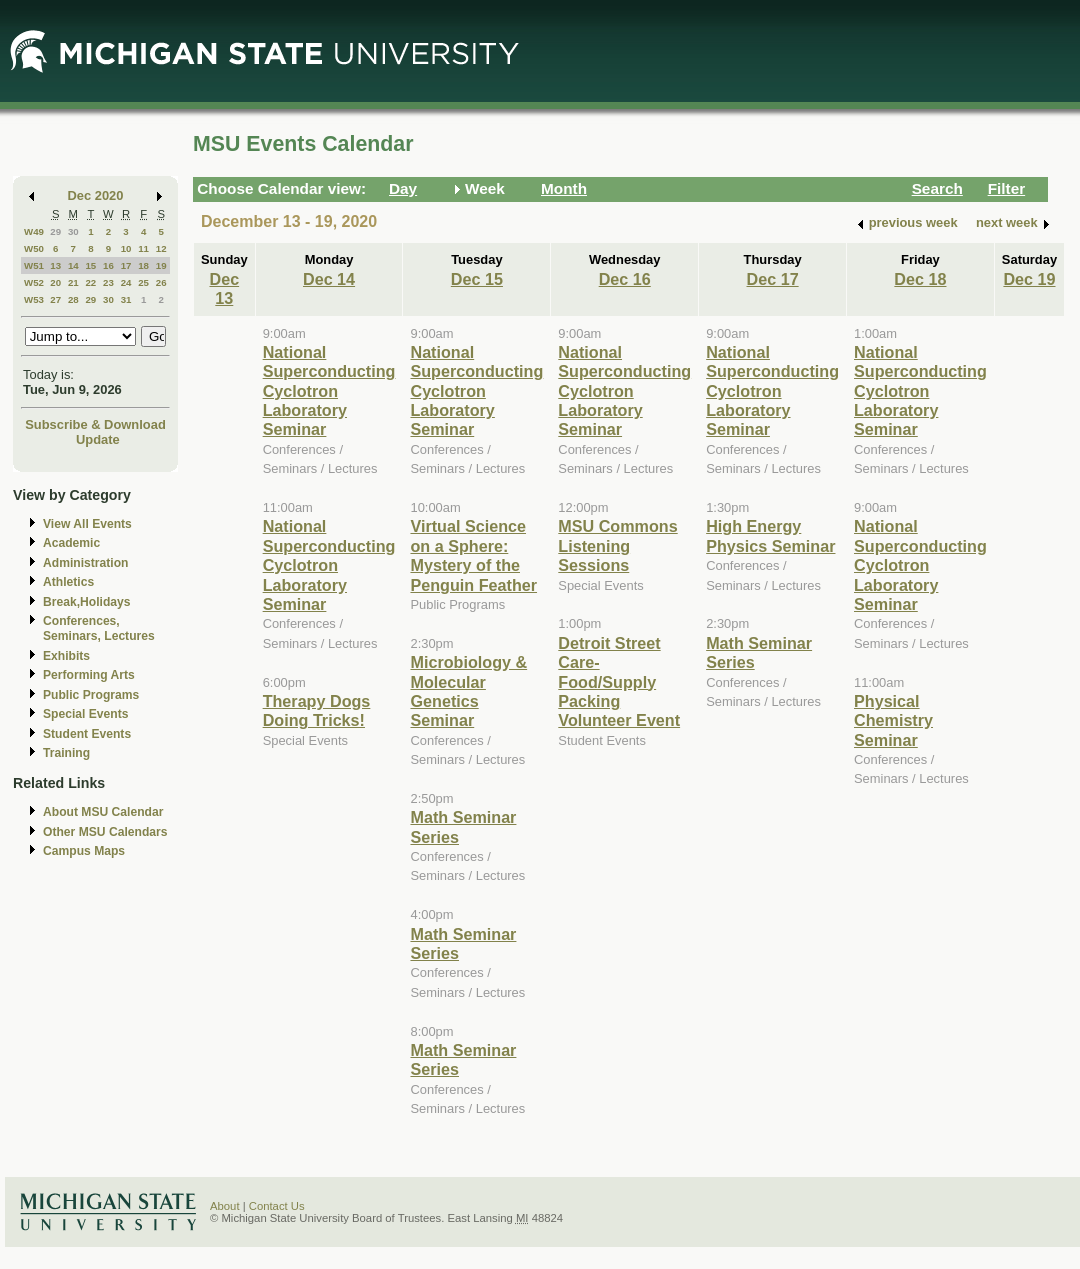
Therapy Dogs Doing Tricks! (317, 710)
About (225, 1206)
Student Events (87, 734)
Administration (85, 563)
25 (143, 282)
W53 (34, 299)
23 (108, 282)
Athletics (68, 582)
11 (143, 248)
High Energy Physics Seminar (770, 535)
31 (126, 299)
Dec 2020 (96, 195)
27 (55, 299)
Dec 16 (625, 279)
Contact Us (277, 1206)
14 (73, 265)
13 (55, 265)
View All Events (87, 524)
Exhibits (66, 656)
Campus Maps (84, 851)
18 (143, 265)
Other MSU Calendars (105, 832)
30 (73, 231)
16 (108, 265)
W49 (34, 231)
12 (161, 248)
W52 (34, 282)
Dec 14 (329, 279)
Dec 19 (1029, 279)
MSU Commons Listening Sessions (617, 545)
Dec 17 (773, 279)
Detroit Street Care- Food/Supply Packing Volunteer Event (619, 682)
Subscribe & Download (95, 424)
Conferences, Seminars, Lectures (99, 628)
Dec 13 (224, 288)
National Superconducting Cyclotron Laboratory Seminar (329, 391)
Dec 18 (920, 279)
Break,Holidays (87, 602)
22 (90, 282)
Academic (71, 543)
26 (161, 282)
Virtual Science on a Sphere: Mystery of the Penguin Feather (473, 555)
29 (55, 231)
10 (126, 248)
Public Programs (91, 695)
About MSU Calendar (103, 812)
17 (126, 265)
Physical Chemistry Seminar (893, 720)
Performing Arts (89, 675)
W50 (34, 248)
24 (126, 282)
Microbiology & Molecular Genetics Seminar (468, 691)
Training (66, 753)
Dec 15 (477, 279)
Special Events (85, 714)
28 (73, 299)
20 (55, 282)
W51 (34, 265)
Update (98, 439)
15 (90, 265)
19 (161, 265)
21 (73, 282)
